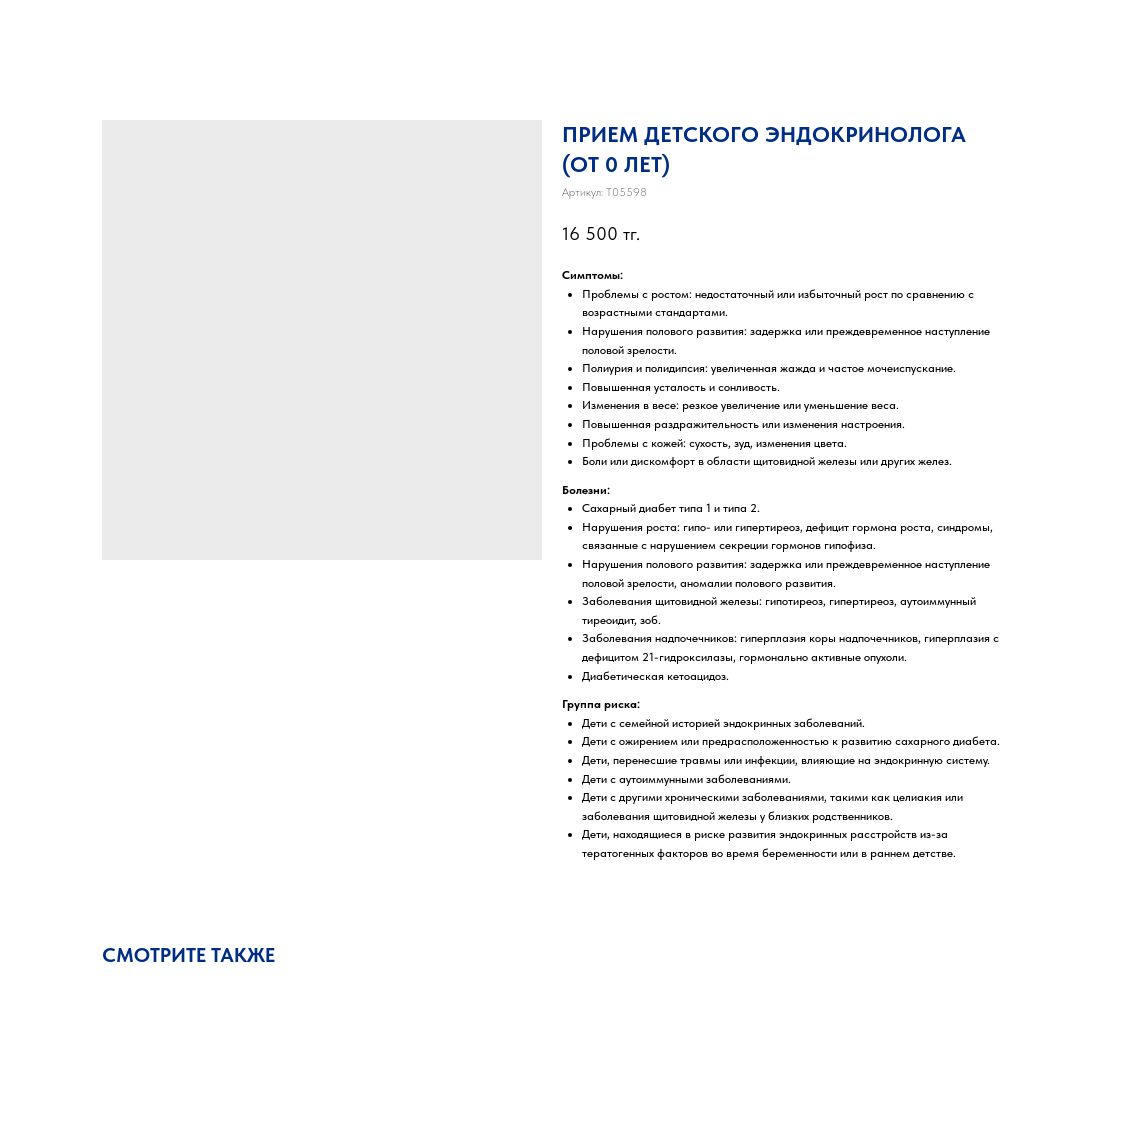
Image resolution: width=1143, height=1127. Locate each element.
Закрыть (57, 29)
